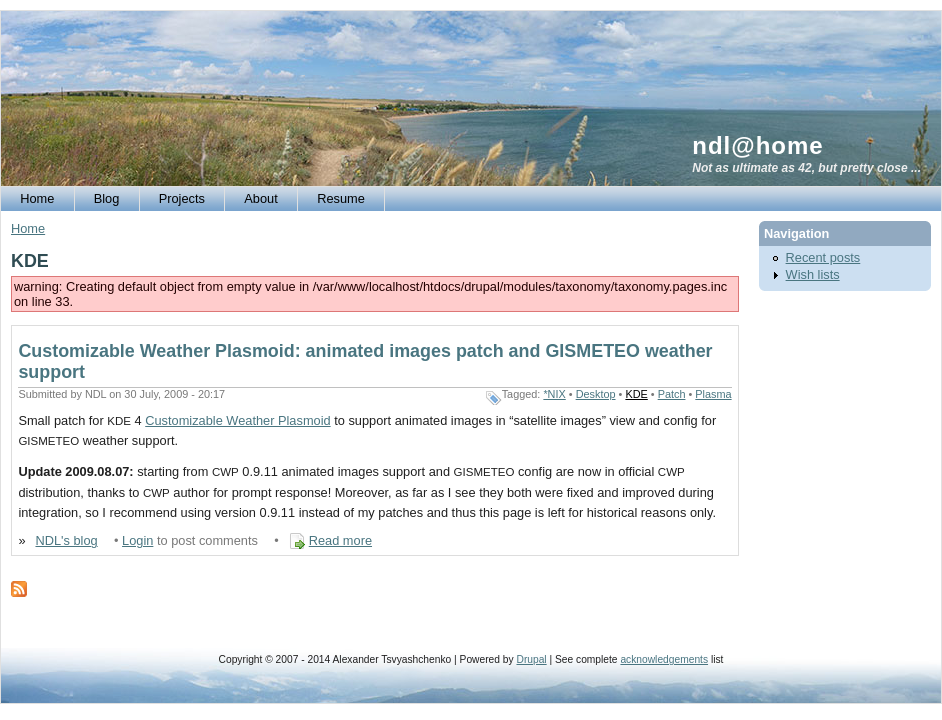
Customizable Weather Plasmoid (237, 420)
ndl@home (757, 145)
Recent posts (823, 257)
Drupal (531, 659)
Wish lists (813, 274)
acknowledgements (664, 659)
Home (28, 228)
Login (137, 540)
